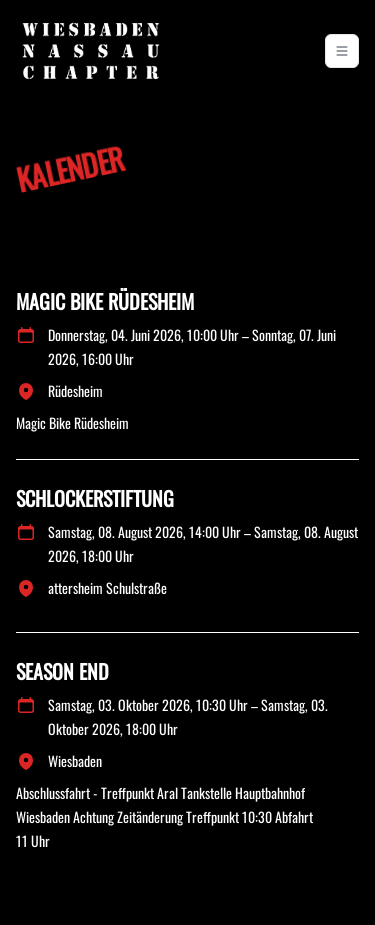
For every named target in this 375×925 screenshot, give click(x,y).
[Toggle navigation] (342, 51)
